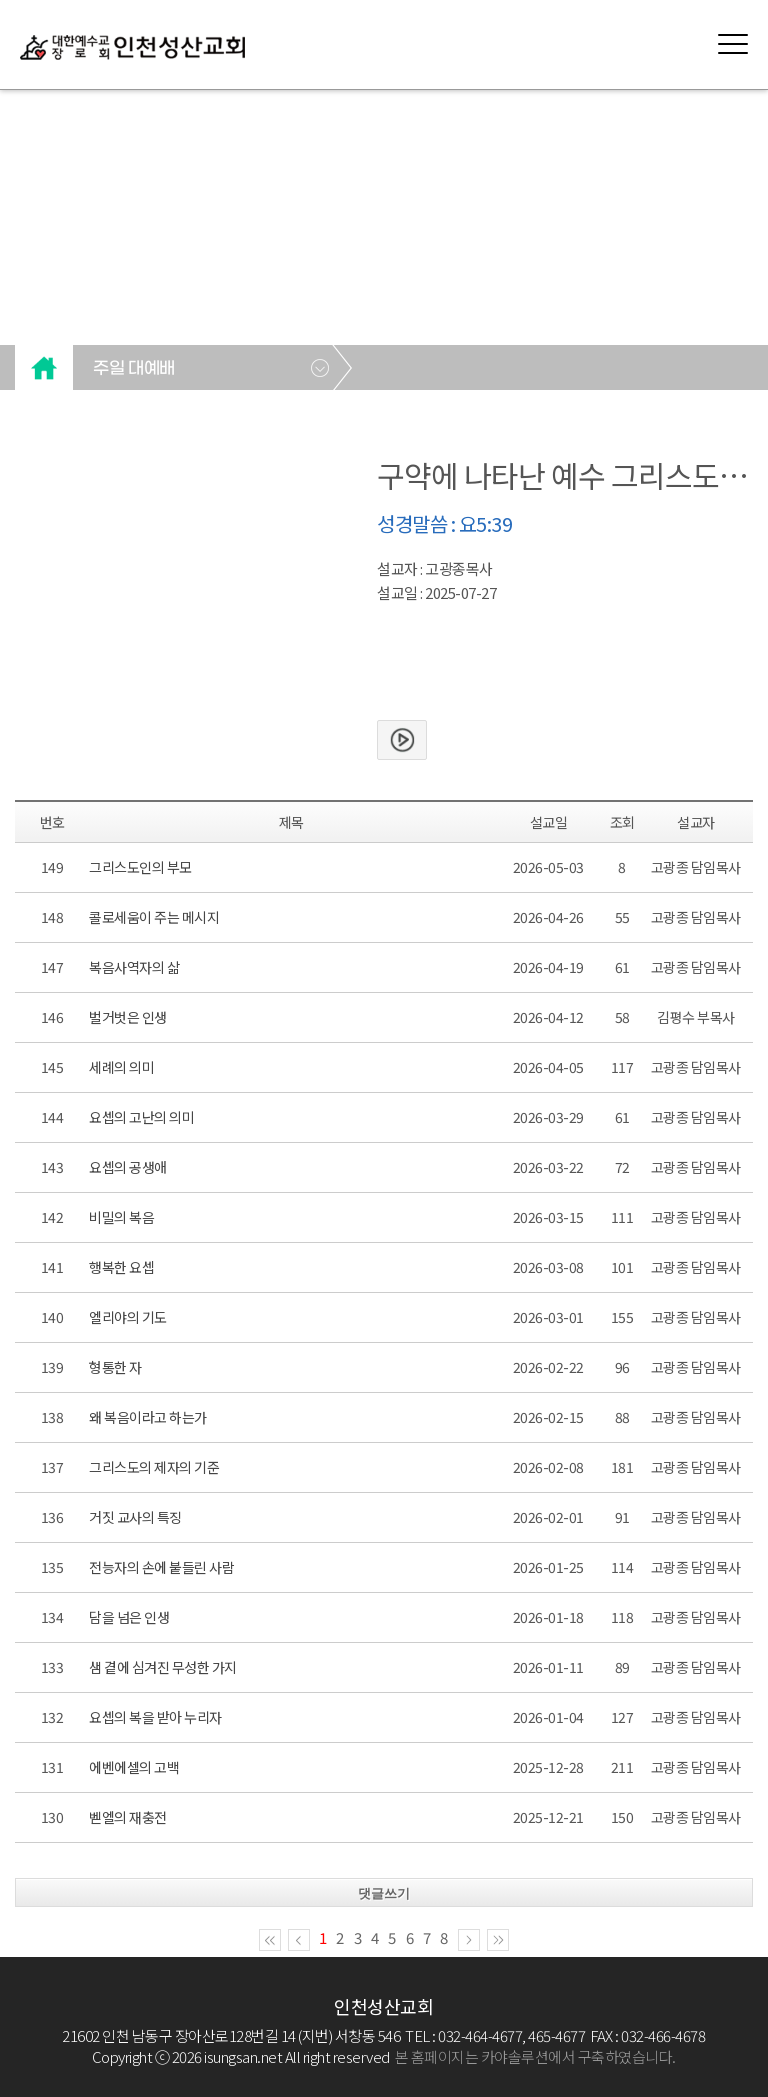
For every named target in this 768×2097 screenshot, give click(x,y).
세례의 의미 (121, 1067)
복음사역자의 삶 (134, 967)
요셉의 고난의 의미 (141, 1117)
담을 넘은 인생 (129, 1617)
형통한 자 (115, 1367)
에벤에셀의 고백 (134, 1767)
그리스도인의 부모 (140, 867)
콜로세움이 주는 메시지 (154, 917)
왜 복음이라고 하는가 (148, 1417)
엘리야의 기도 (128, 1317)
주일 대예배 (133, 369)
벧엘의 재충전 (128, 1817)
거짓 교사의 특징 (135, 1517)
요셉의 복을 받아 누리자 (155, 1717)
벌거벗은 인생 (128, 1017)
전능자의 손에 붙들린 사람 (161, 1567)
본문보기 (402, 740)
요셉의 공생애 (128, 1167)
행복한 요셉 (121, 1267)
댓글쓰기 (384, 1893)
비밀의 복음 (121, 1217)
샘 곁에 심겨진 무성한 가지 (163, 1667)
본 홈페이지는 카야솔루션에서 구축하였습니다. (535, 2056)
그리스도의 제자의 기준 (154, 1467)
